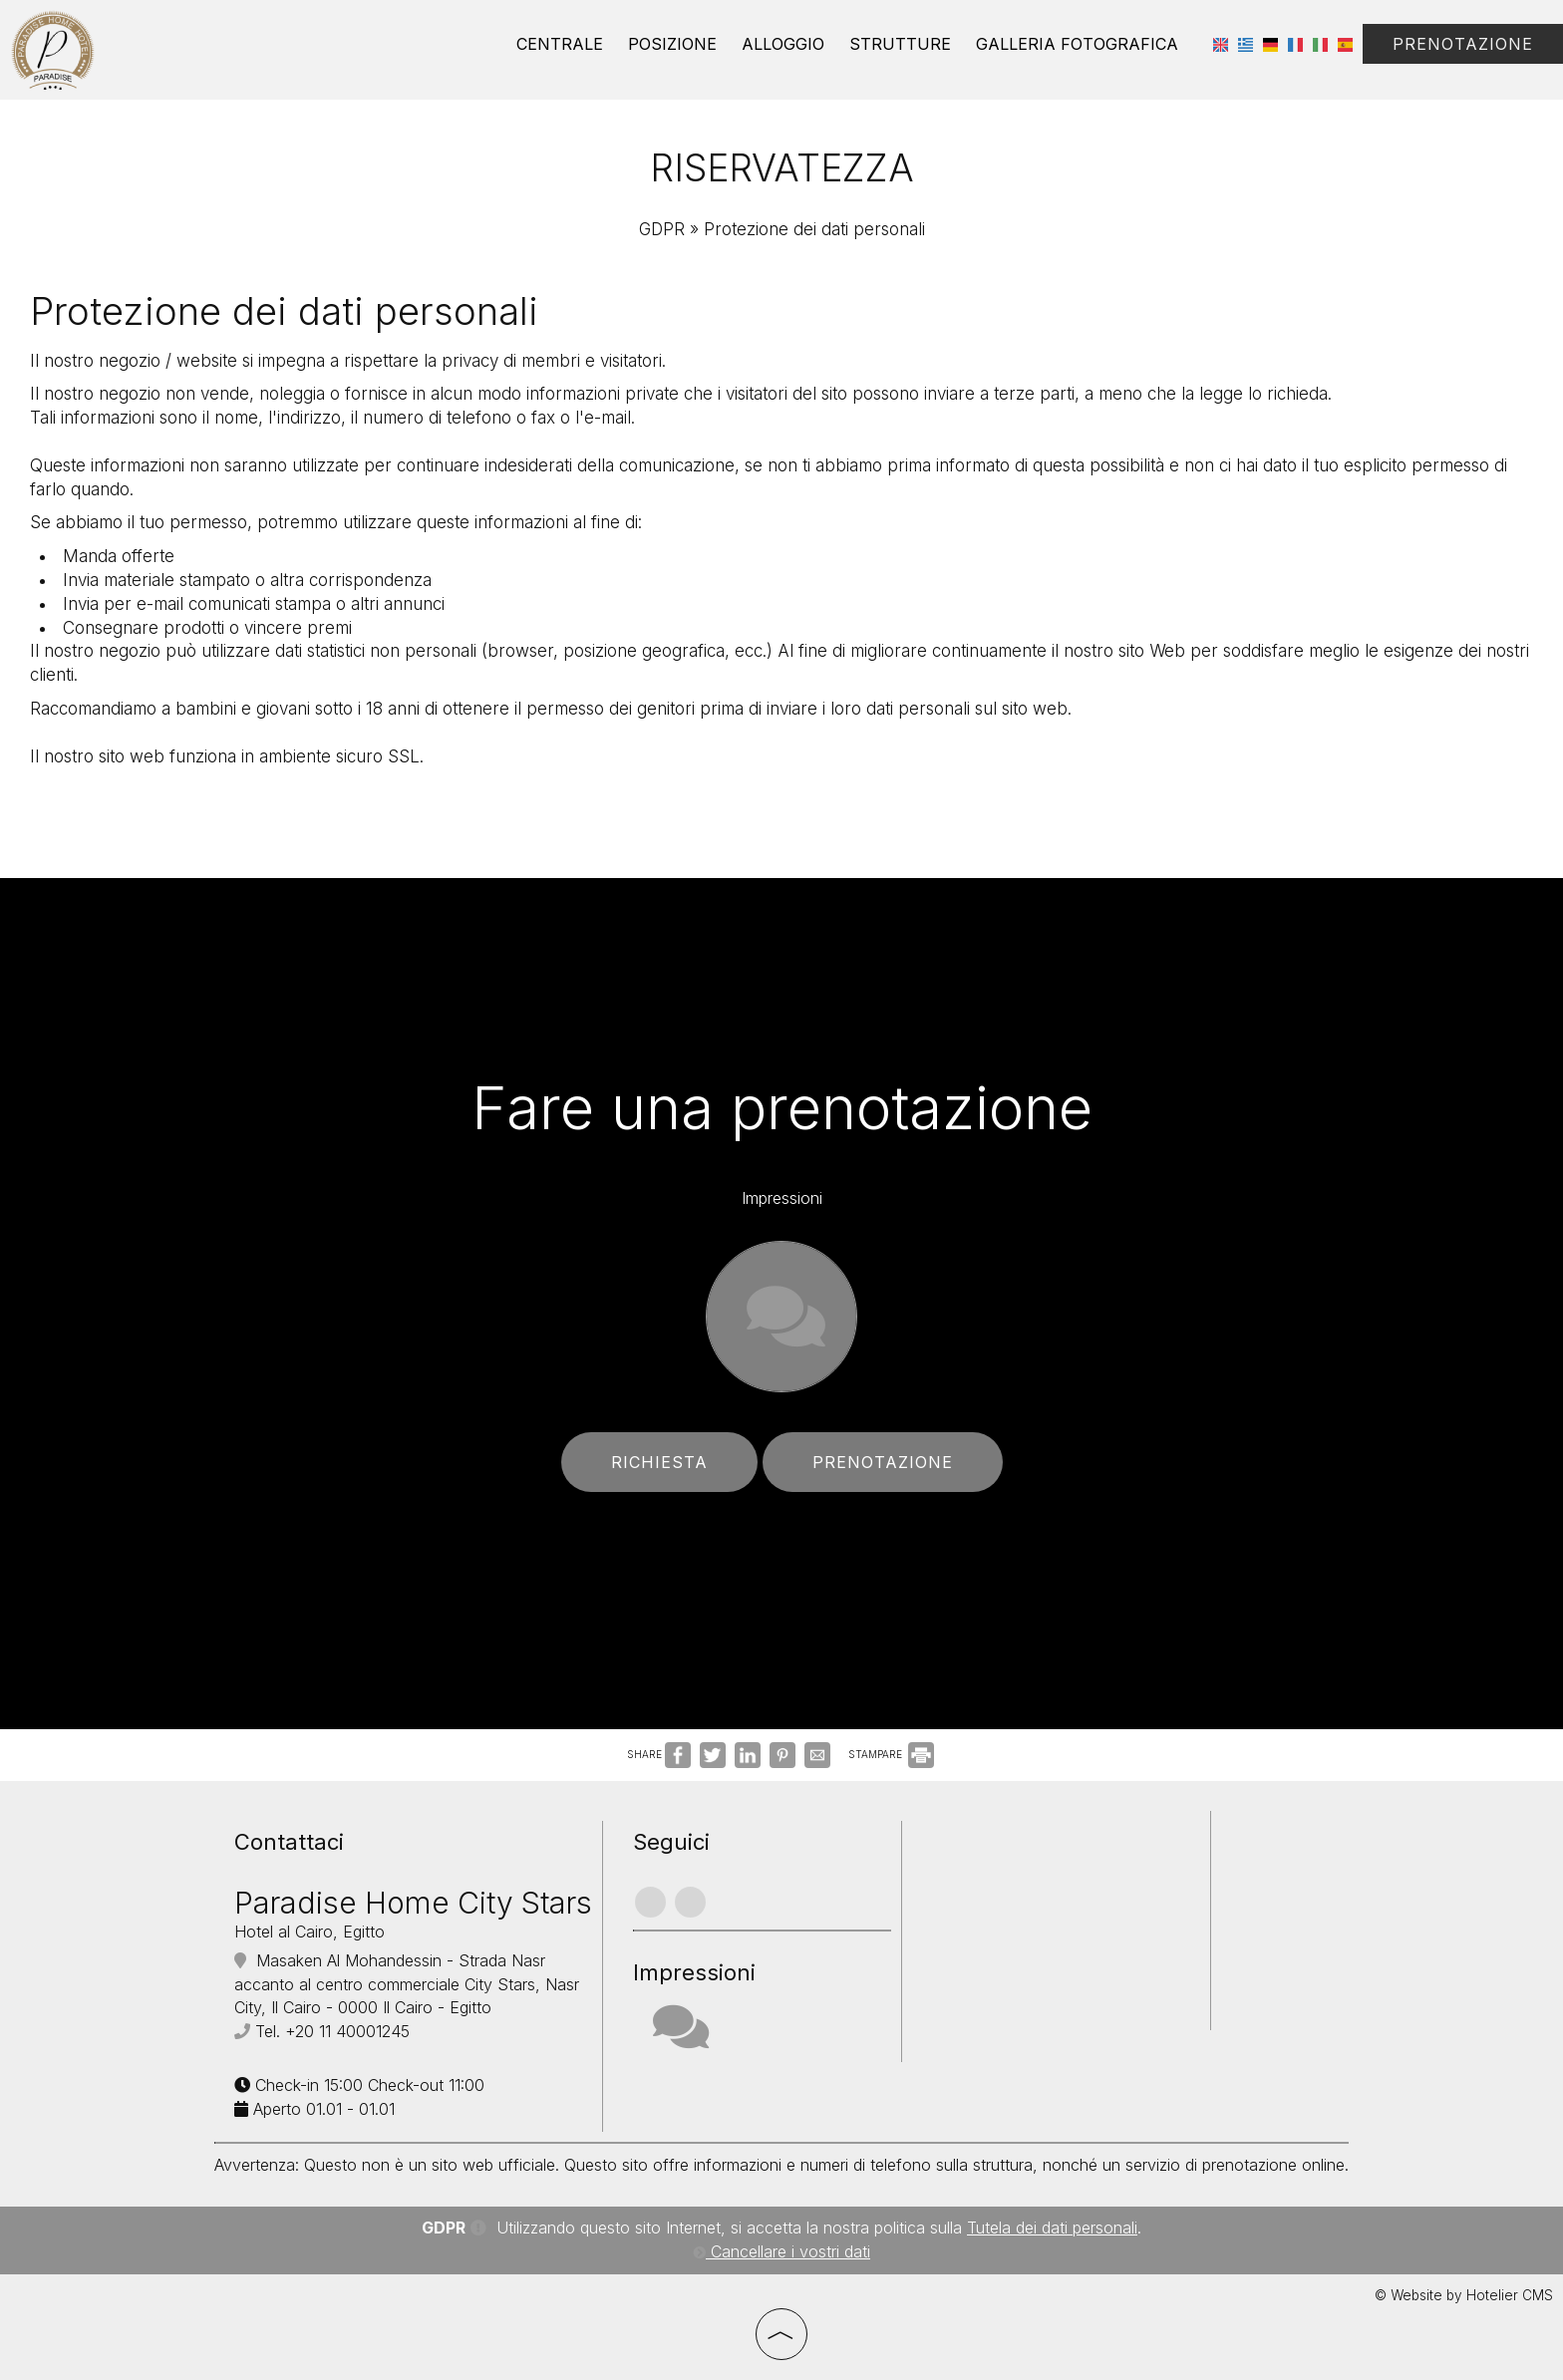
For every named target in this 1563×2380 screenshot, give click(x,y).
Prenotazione (1463, 44)
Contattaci (289, 1842)
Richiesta (659, 1462)
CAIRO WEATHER (1061, 1895)
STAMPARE (891, 1754)
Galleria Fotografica (1077, 44)
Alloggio (783, 44)
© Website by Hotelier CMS (1464, 2295)
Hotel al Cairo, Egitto (309, 1931)
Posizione (672, 44)
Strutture (900, 44)
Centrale (559, 44)
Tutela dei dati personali (1052, 2227)
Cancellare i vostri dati (781, 2251)
